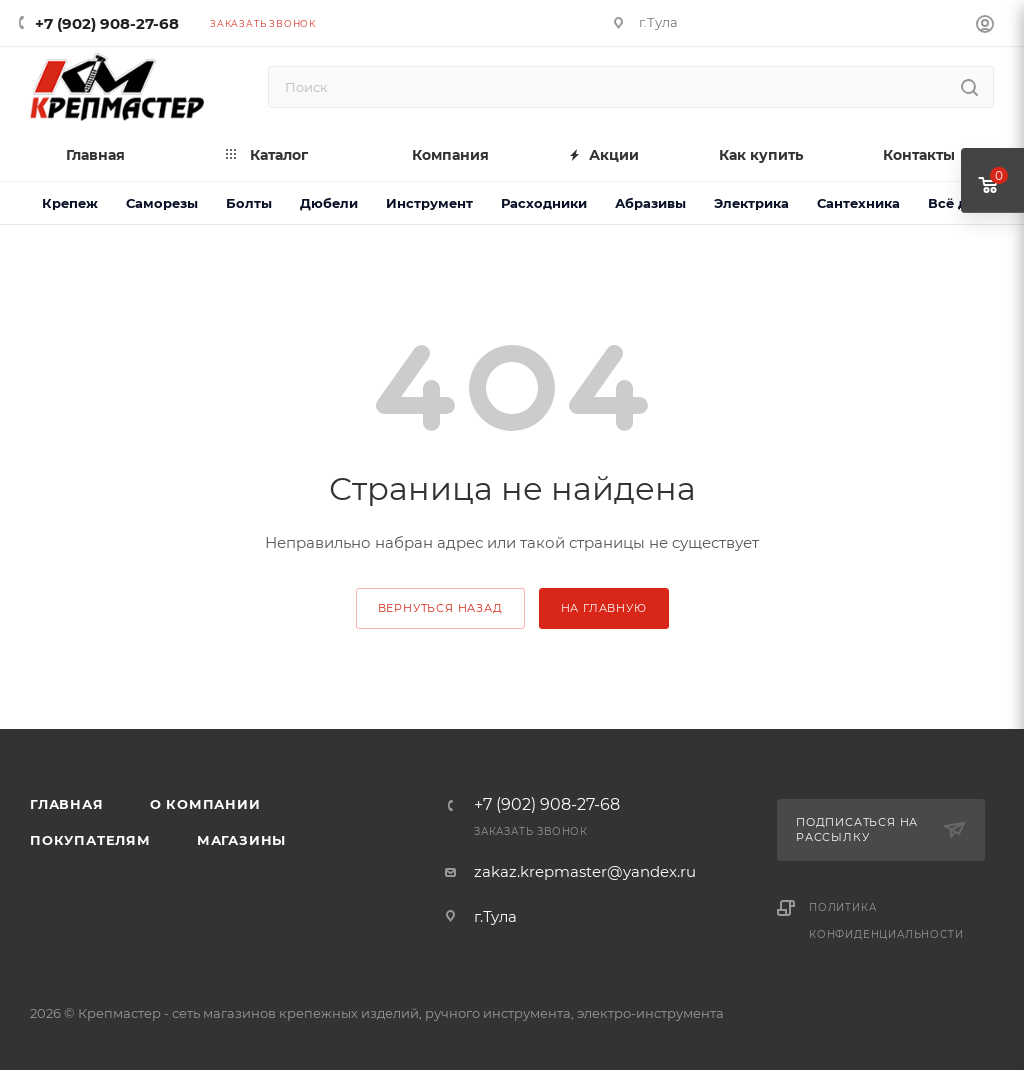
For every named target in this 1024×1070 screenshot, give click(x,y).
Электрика (751, 203)
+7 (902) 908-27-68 (107, 23)
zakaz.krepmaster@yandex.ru (585, 871)
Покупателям (90, 840)
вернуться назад (440, 608)
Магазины (241, 840)
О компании (205, 804)
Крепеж (70, 203)
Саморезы (162, 203)
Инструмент (429, 203)
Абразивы (650, 203)
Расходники (544, 203)
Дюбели (329, 203)
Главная (67, 804)
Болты (249, 203)
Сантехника (858, 203)
